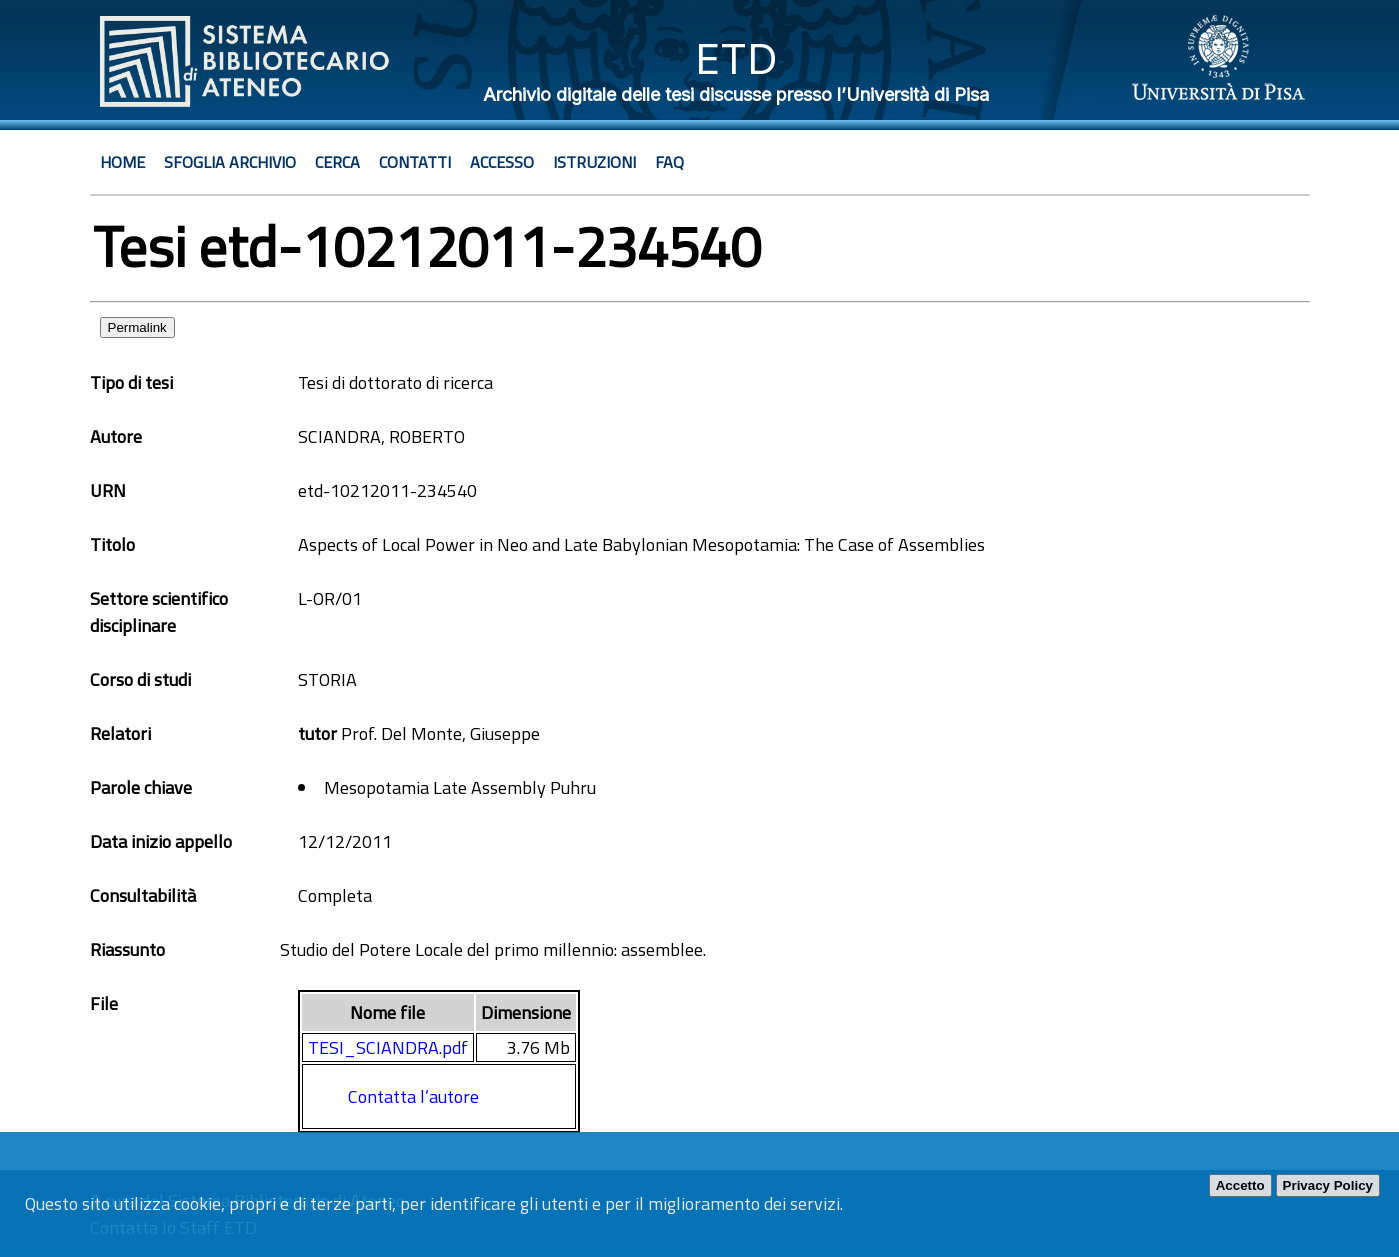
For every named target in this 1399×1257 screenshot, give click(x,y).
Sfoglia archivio (230, 162)
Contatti (415, 162)
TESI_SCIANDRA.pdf (388, 1047)
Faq (669, 162)
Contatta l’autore (413, 1096)
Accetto (1240, 1185)
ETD (736, 58)
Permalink (137, 327)
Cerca (337, 162)
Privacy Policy (1328, 1185)
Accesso (502, 162)
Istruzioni (594, 162)
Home (122, 162)
